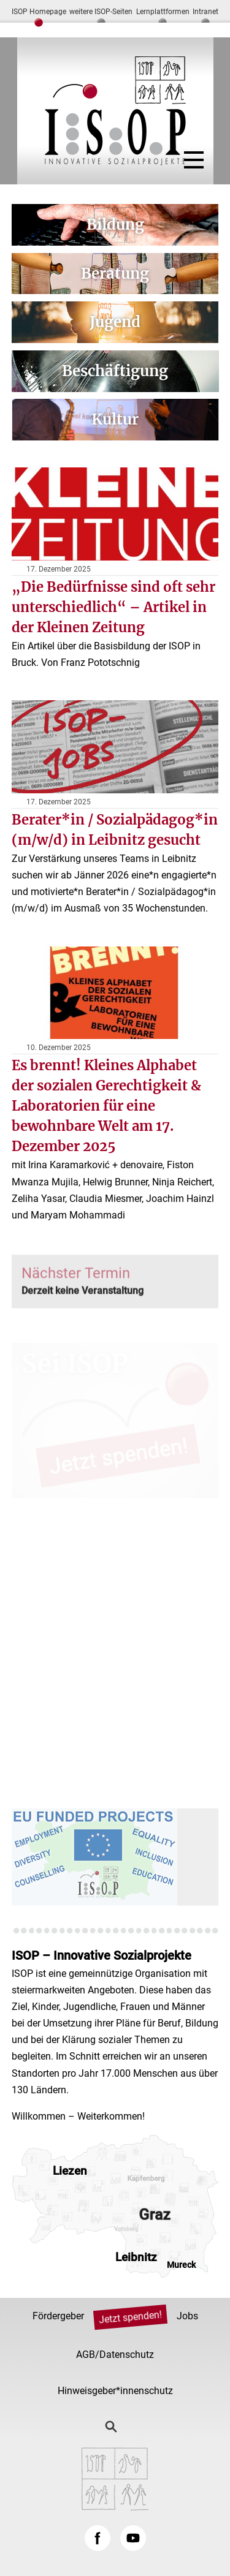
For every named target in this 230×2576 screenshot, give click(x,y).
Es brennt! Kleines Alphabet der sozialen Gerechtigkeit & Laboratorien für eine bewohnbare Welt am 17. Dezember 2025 (106, 1106)
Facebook (97, 2538)
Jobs (187, 2316)
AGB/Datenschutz (115, 2354)
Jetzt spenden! (130, 2316)
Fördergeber (58, 2316)
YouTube (133, 2538)
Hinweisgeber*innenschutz (115, 2391)
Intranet (205, 11)
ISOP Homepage (39, 11)
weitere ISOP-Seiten (100, 11)
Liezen (69, 2170)
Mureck (181, 2265)
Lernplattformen (163, 11)
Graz (154, 2214)
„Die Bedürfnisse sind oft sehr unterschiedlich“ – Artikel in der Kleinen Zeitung (113, 607)
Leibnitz (136, 2257)
